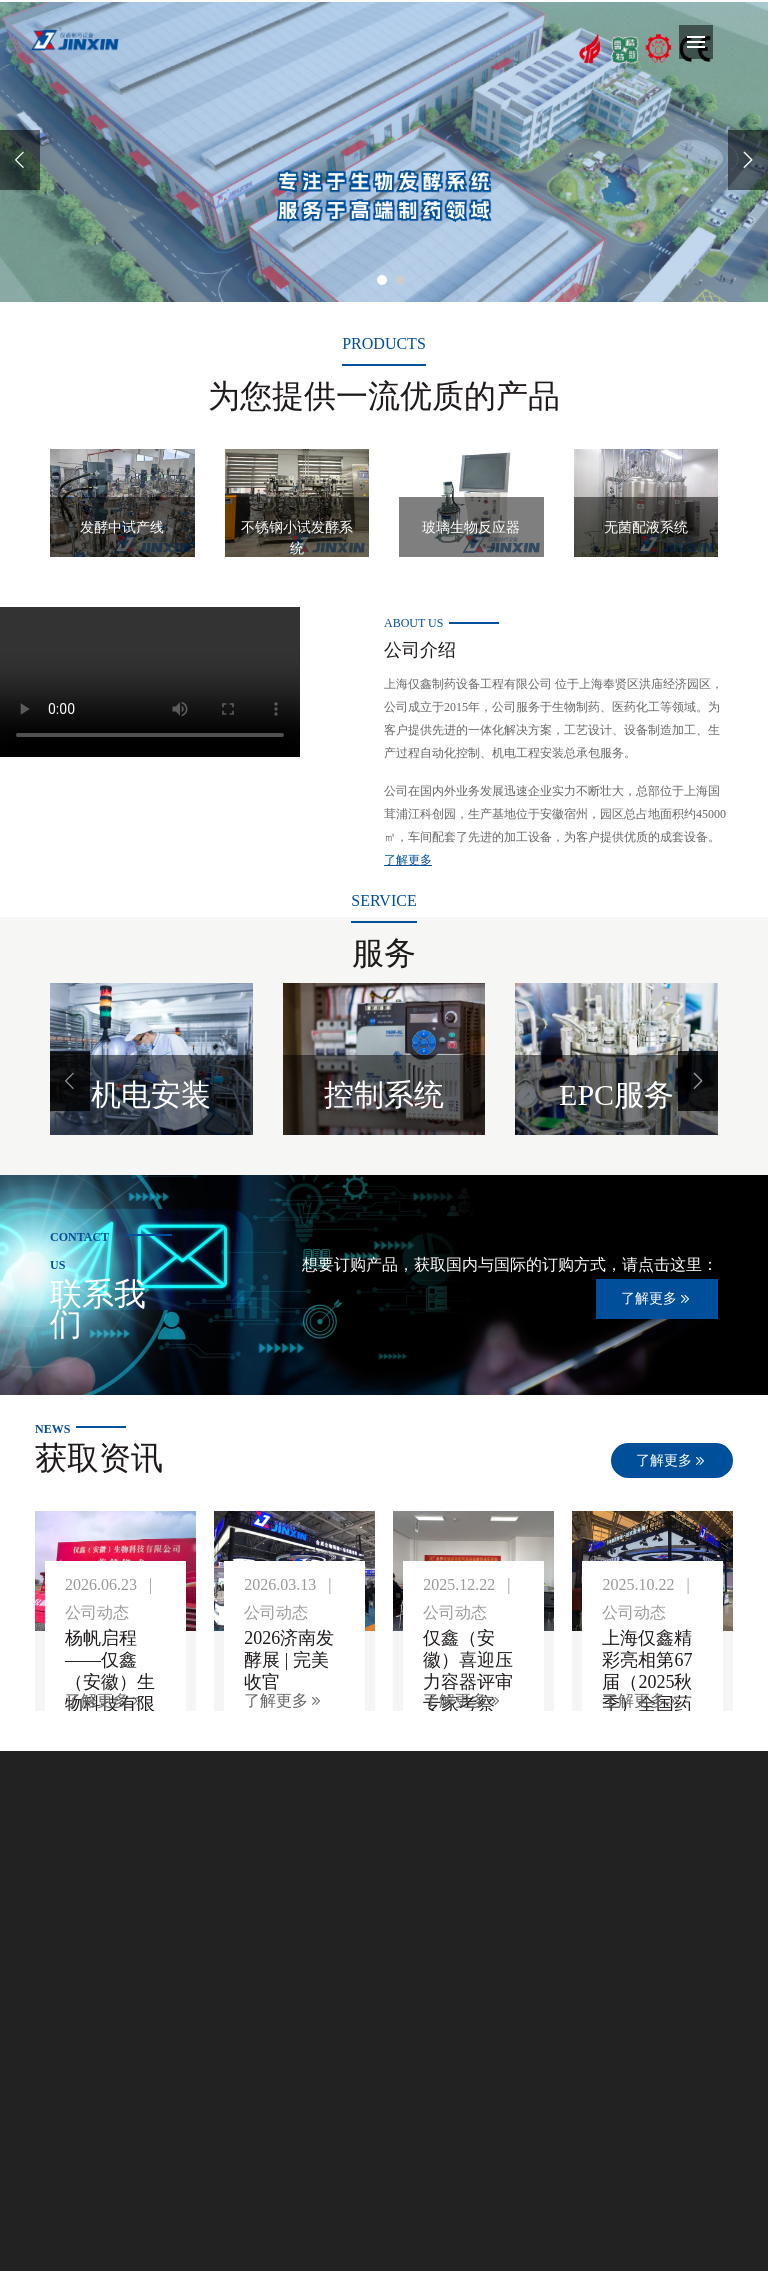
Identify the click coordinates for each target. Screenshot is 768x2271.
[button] (70, 1081)
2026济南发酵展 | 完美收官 (289, 1660)
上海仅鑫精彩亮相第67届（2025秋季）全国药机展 (647, 1682)
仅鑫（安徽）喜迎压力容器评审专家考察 (468, 1671)
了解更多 (408, 860)
